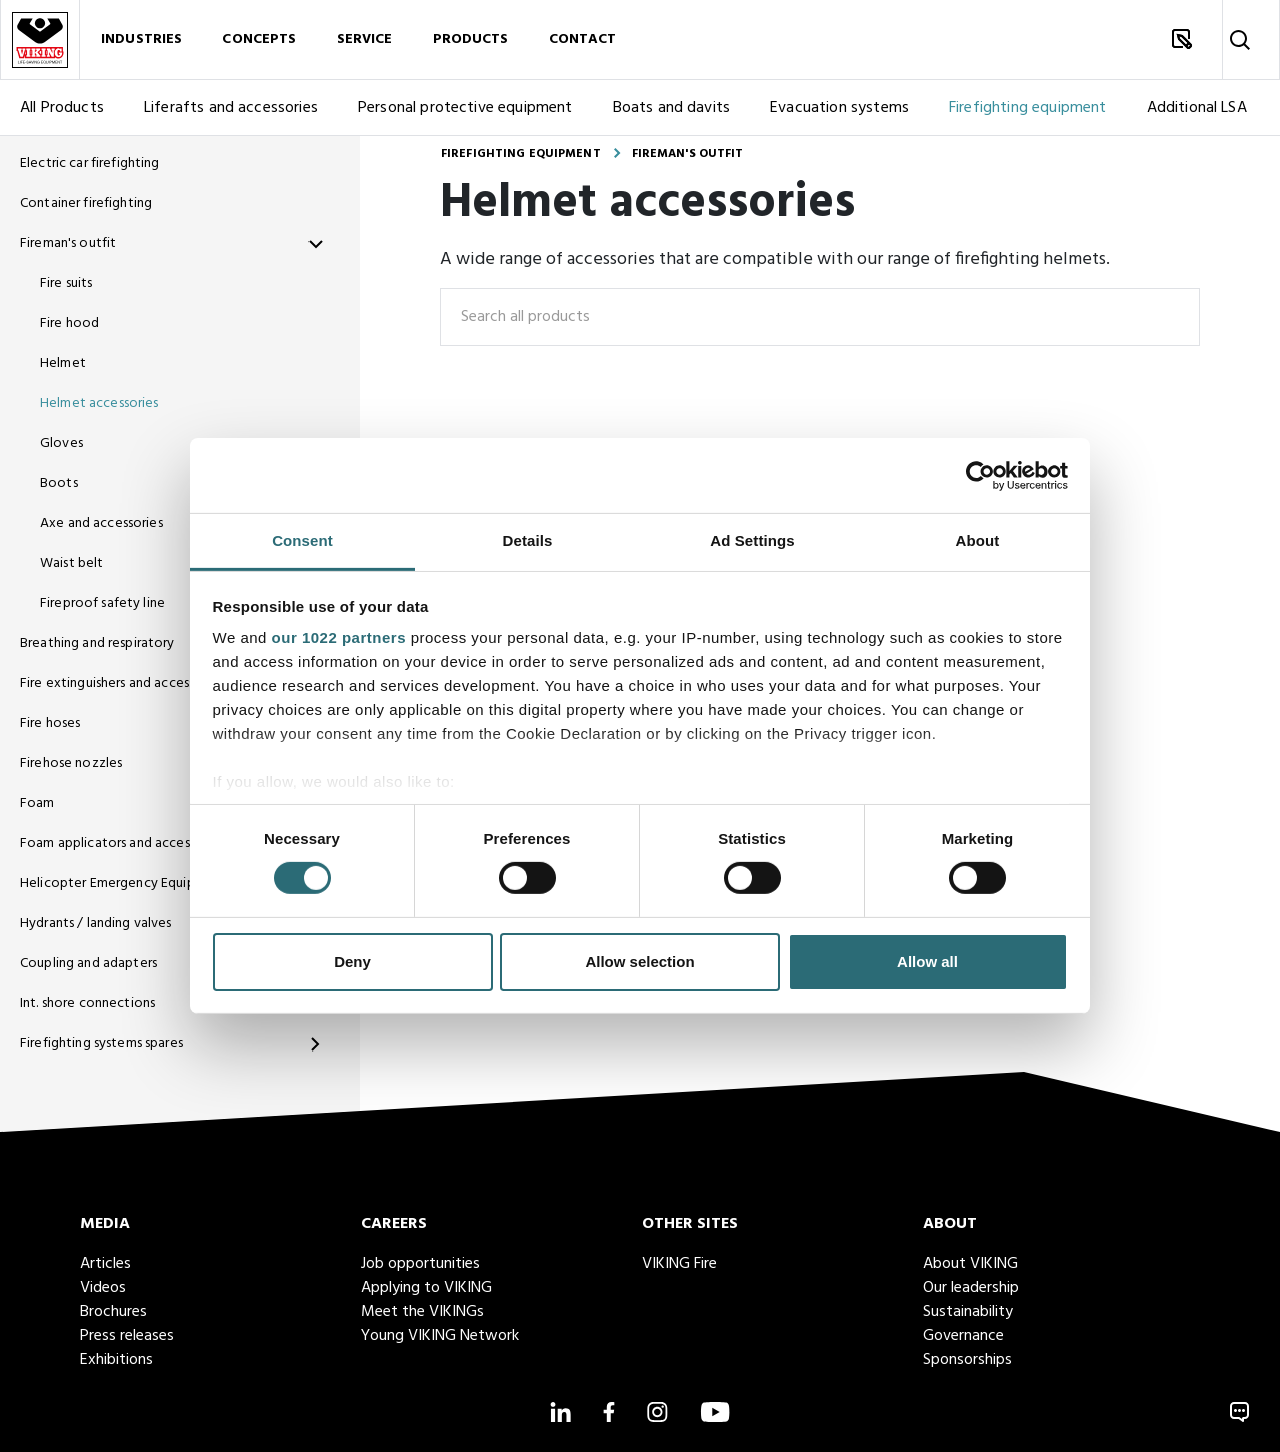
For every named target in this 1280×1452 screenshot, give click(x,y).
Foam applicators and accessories (122, 843)
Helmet (63, 363)
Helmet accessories (99, 403)
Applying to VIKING (426, 1288)
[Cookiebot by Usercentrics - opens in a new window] (980, 475)
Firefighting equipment (1028, 108)
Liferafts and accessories (231, 108)
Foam (37, 803)
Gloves (61, 443)
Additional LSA (1197, 108)
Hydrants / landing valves (96, 923)
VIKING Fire (679, 1264)
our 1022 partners (339, 637)
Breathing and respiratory (97, 643)
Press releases (127, 1336)
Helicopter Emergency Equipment (123, 883)
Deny (352, 961)
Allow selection (639, 961)
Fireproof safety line (102, 603)
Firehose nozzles (71, 763)
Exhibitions (116, 1360)
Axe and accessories (101, 523)
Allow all (927, 961)
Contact (583, 39)
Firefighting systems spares (101, 1043)
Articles (105, 1264)
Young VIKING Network (440, 1336)
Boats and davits (672, 108)
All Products (62, 108)
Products (471, 39)
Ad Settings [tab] (752, 540)
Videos (103, 1288)
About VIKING (970, 1264)
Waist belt (71, 563)
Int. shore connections (87, 1003)
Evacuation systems (839, 108)
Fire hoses (50, 723)
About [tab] (978, 540)
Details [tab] (528, 540)
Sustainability (968, 1312)
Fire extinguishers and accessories (122, 683)
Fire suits (66, 283)
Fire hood (69, 323)
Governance (963, 1336)
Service (365, 39)
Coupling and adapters (88, 963)
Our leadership (971, 1288)
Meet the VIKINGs (422, 1312)
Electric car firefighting (90, 163)
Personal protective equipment (465, 108)
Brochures (113, 1312)
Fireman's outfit (68, 243)
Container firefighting (86, 203)
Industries (141, 39)
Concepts (259, 39)
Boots (59, 483)
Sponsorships (967, 1360)
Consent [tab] (302, 540)
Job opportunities (420, 1264)
